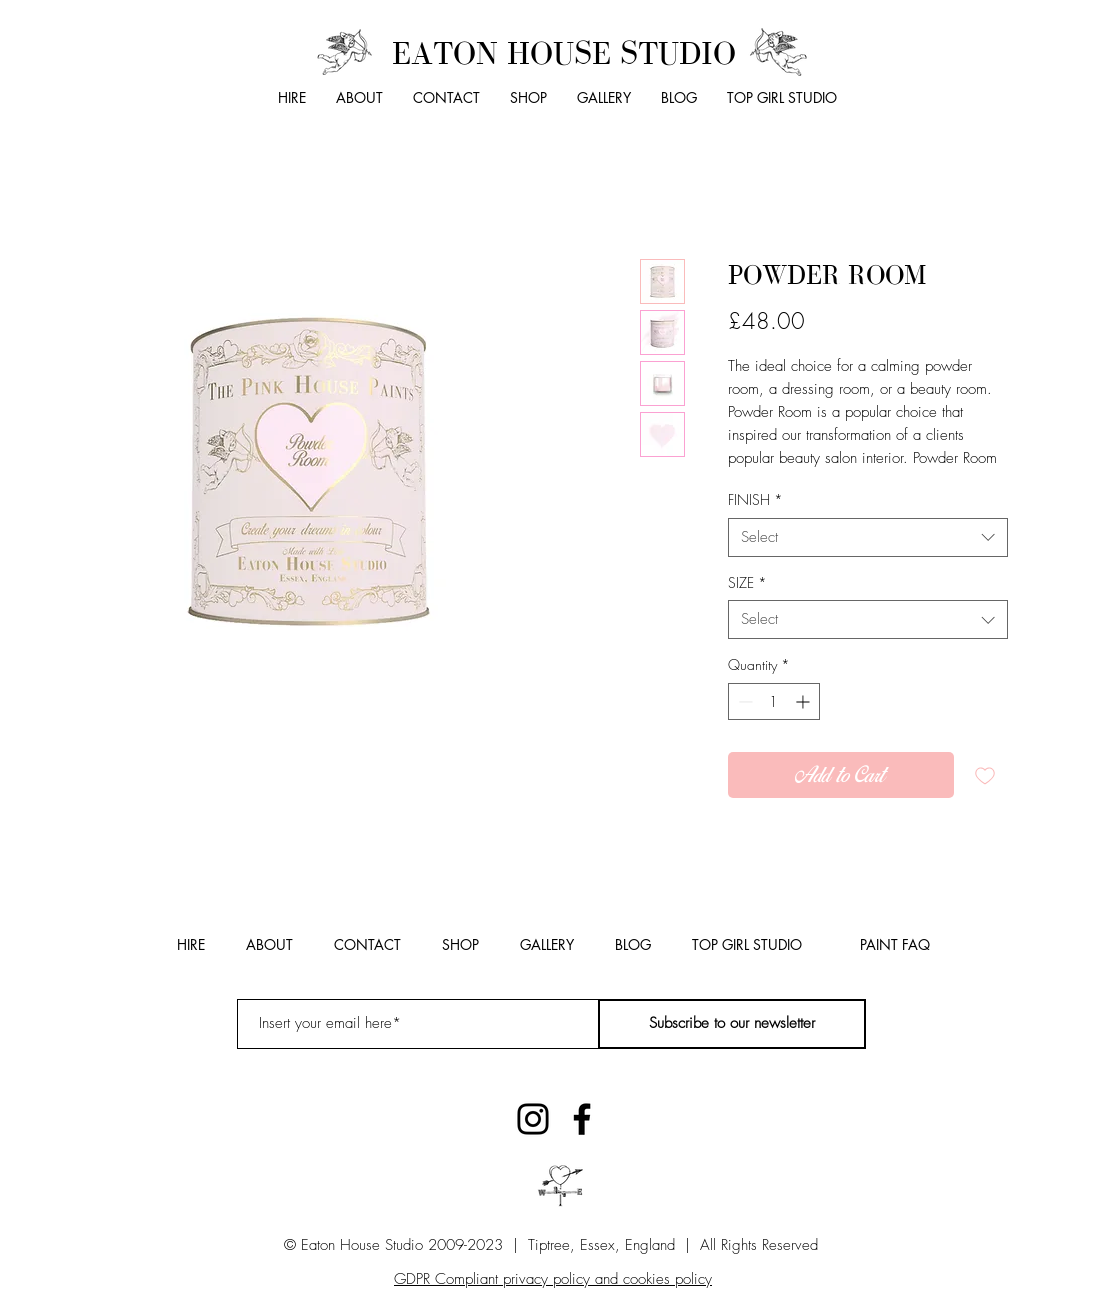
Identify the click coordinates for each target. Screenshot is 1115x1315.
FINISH (755, 499)
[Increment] (804, 701)
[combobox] (868, 537)
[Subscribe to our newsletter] (732, 1024)
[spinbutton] (774, 701)
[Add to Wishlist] (985, 775)
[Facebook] (582, 1119)
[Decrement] (743, 701)
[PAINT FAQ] (895, 945)
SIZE (747, 582)
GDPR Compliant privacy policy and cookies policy (553, 1279)
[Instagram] (533, 1119)
